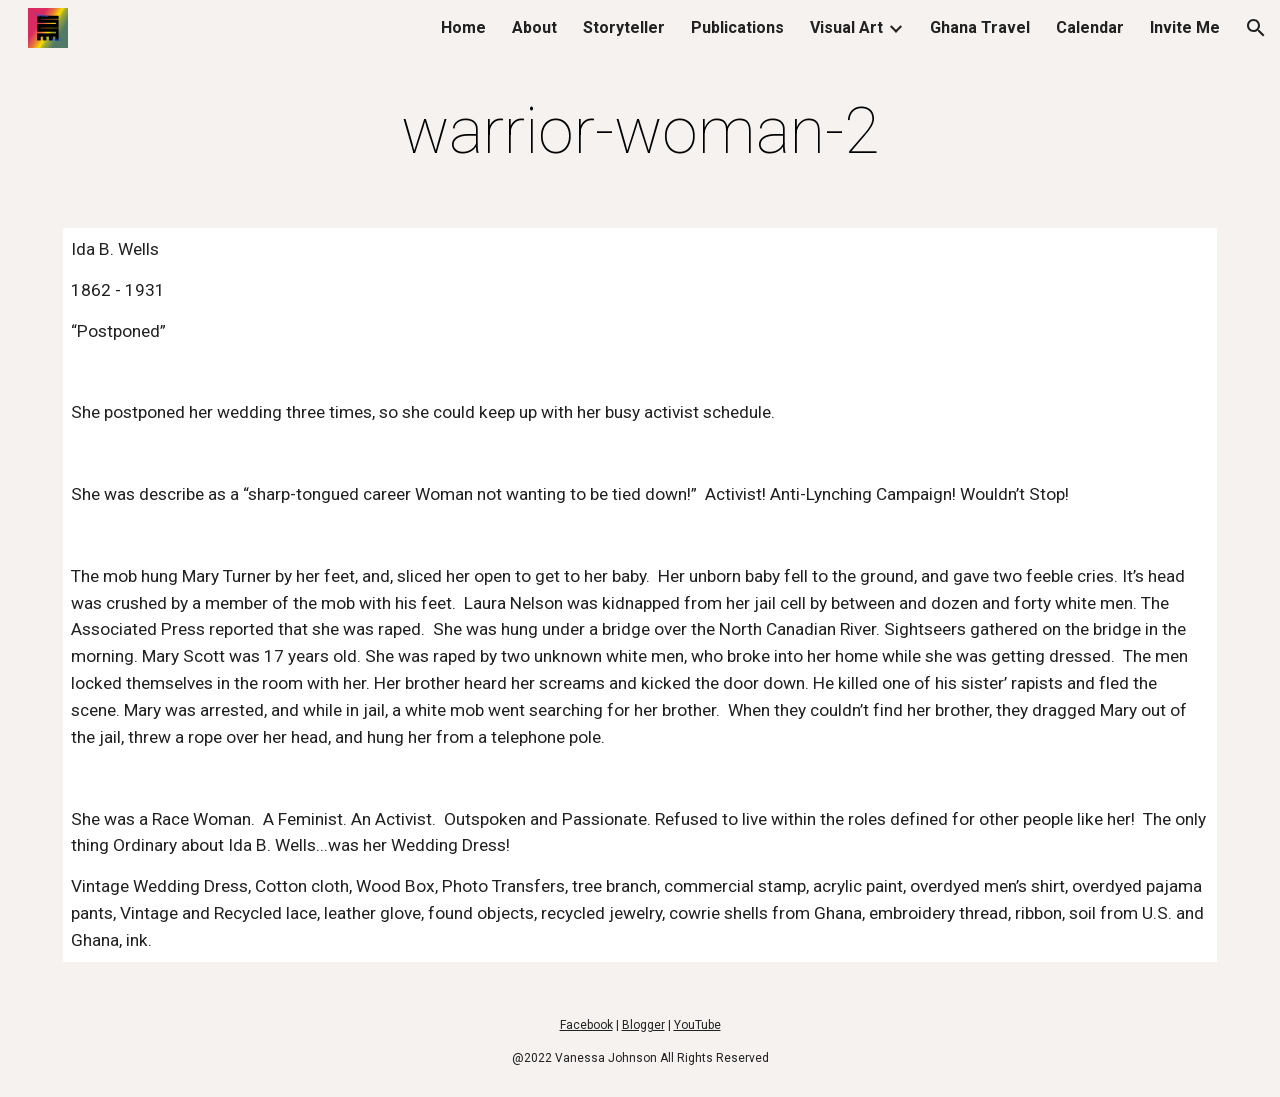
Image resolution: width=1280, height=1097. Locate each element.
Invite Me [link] (1185, 27)
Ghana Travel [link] (980, 27)
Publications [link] (737, 27)
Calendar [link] (1090, 27)
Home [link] (463, 27)
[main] (640, 132)
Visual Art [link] (846, 27)
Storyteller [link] (624, 27)
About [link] (534, 27)
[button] (1256, 28)
